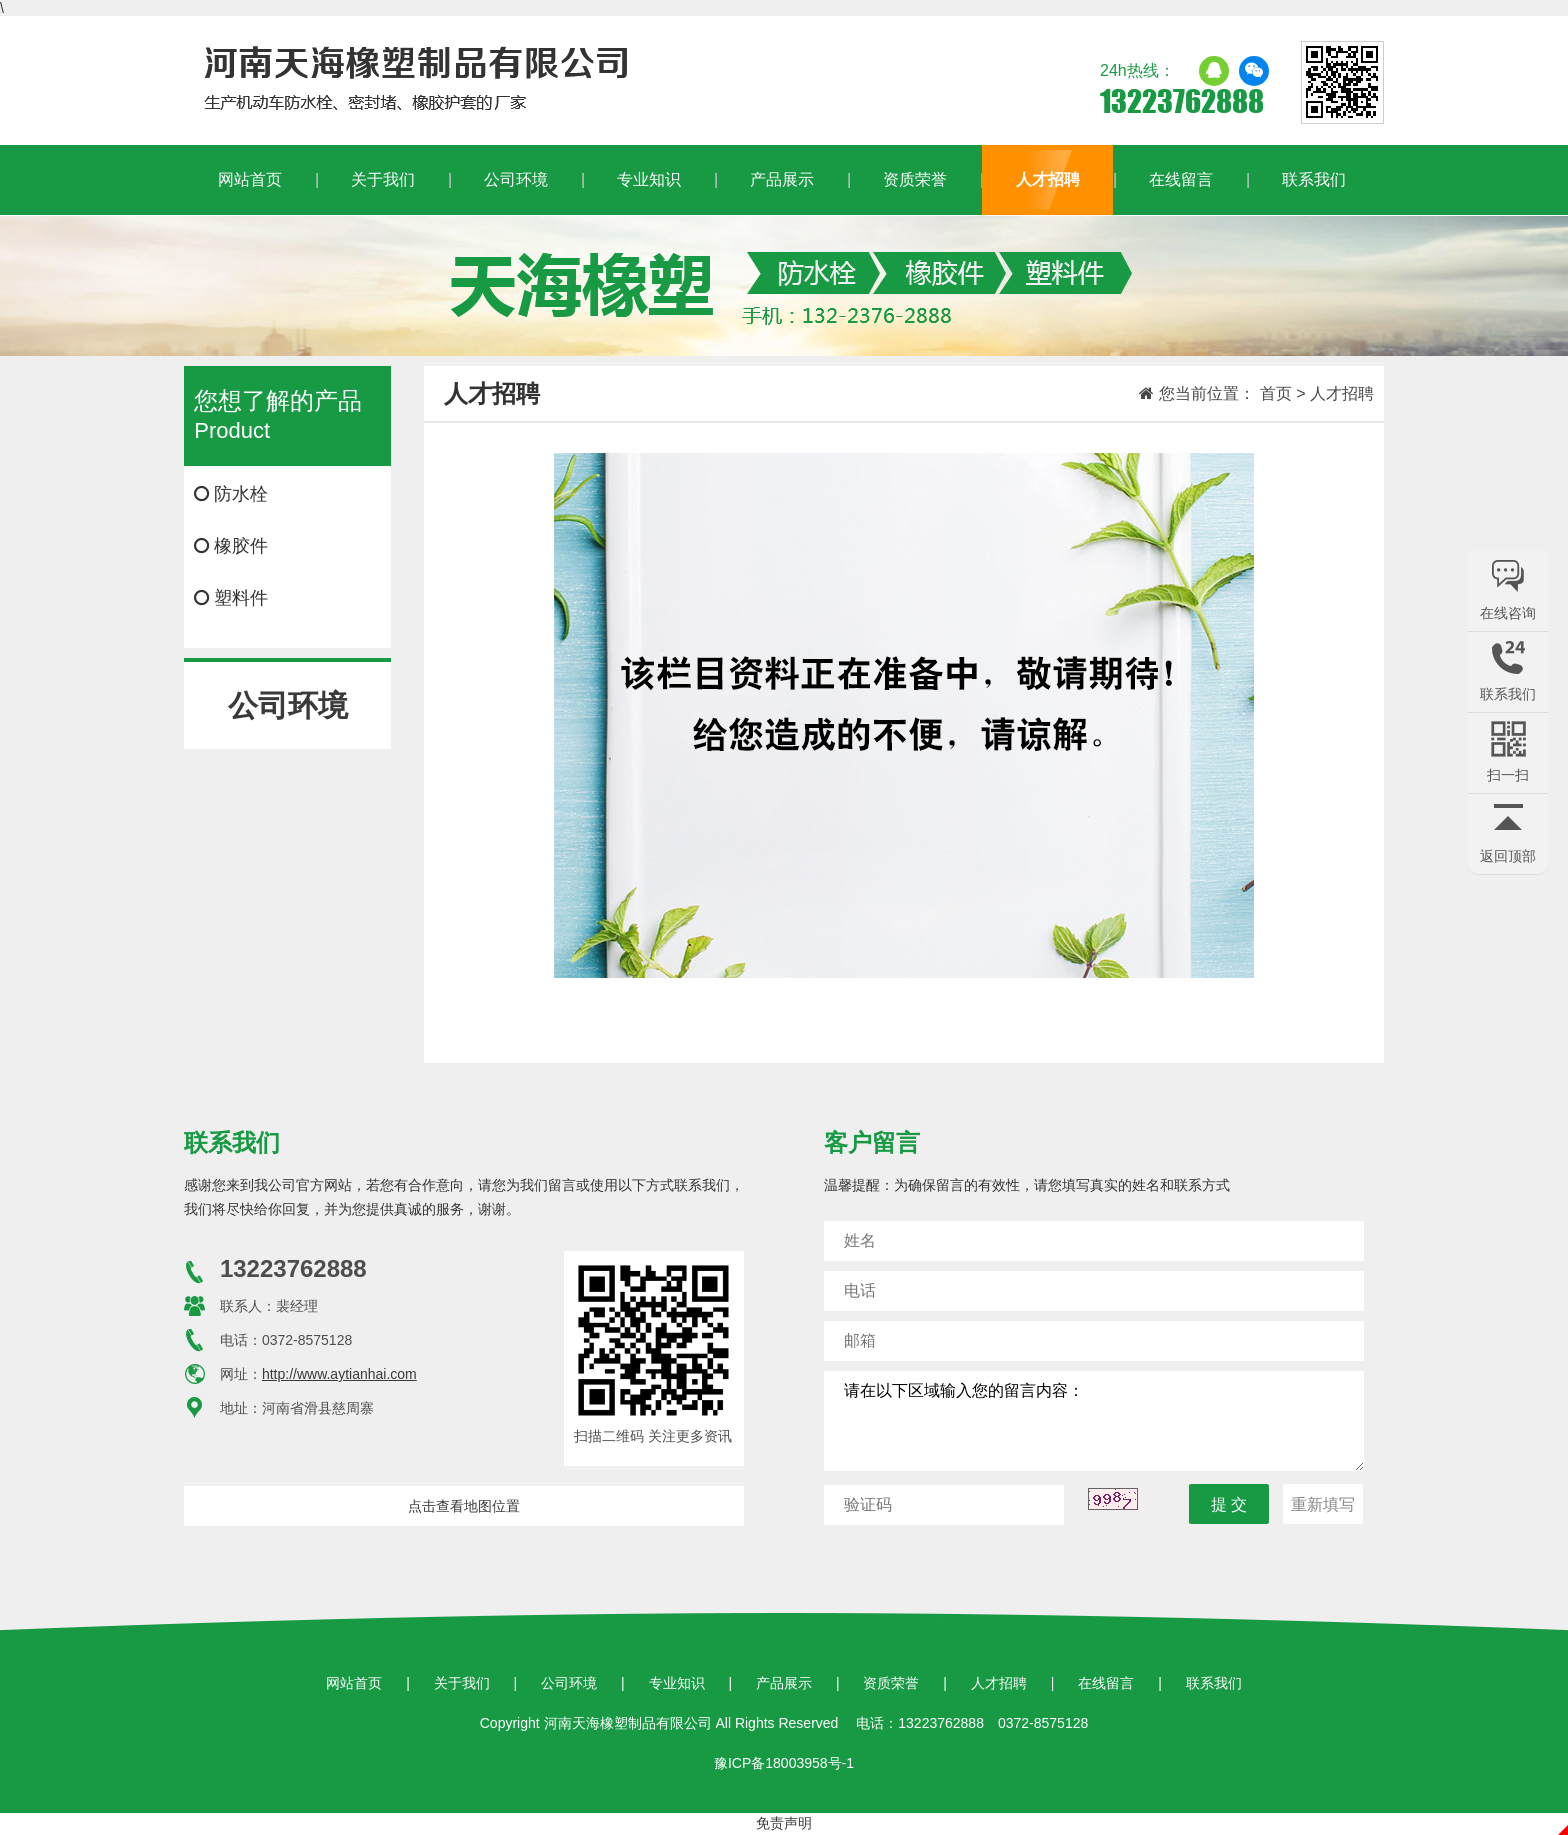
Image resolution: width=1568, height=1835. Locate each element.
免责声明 (784, 1823)
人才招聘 (1048, 179)
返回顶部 (1508, 856)
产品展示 (782, 179)
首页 (1276, 393)
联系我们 (1314, 179)
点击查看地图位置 (464, 1506)
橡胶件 (231, 546)
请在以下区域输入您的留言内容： (1094, 1421)
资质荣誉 (915, 179)
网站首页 (250, 179)
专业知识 (649, 179)
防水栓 (231, 494)
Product (287, 414)
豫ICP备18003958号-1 (784, 1763)
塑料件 (231, 598)
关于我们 (383, 179)
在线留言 (1181, 179)
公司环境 (516, 179)
